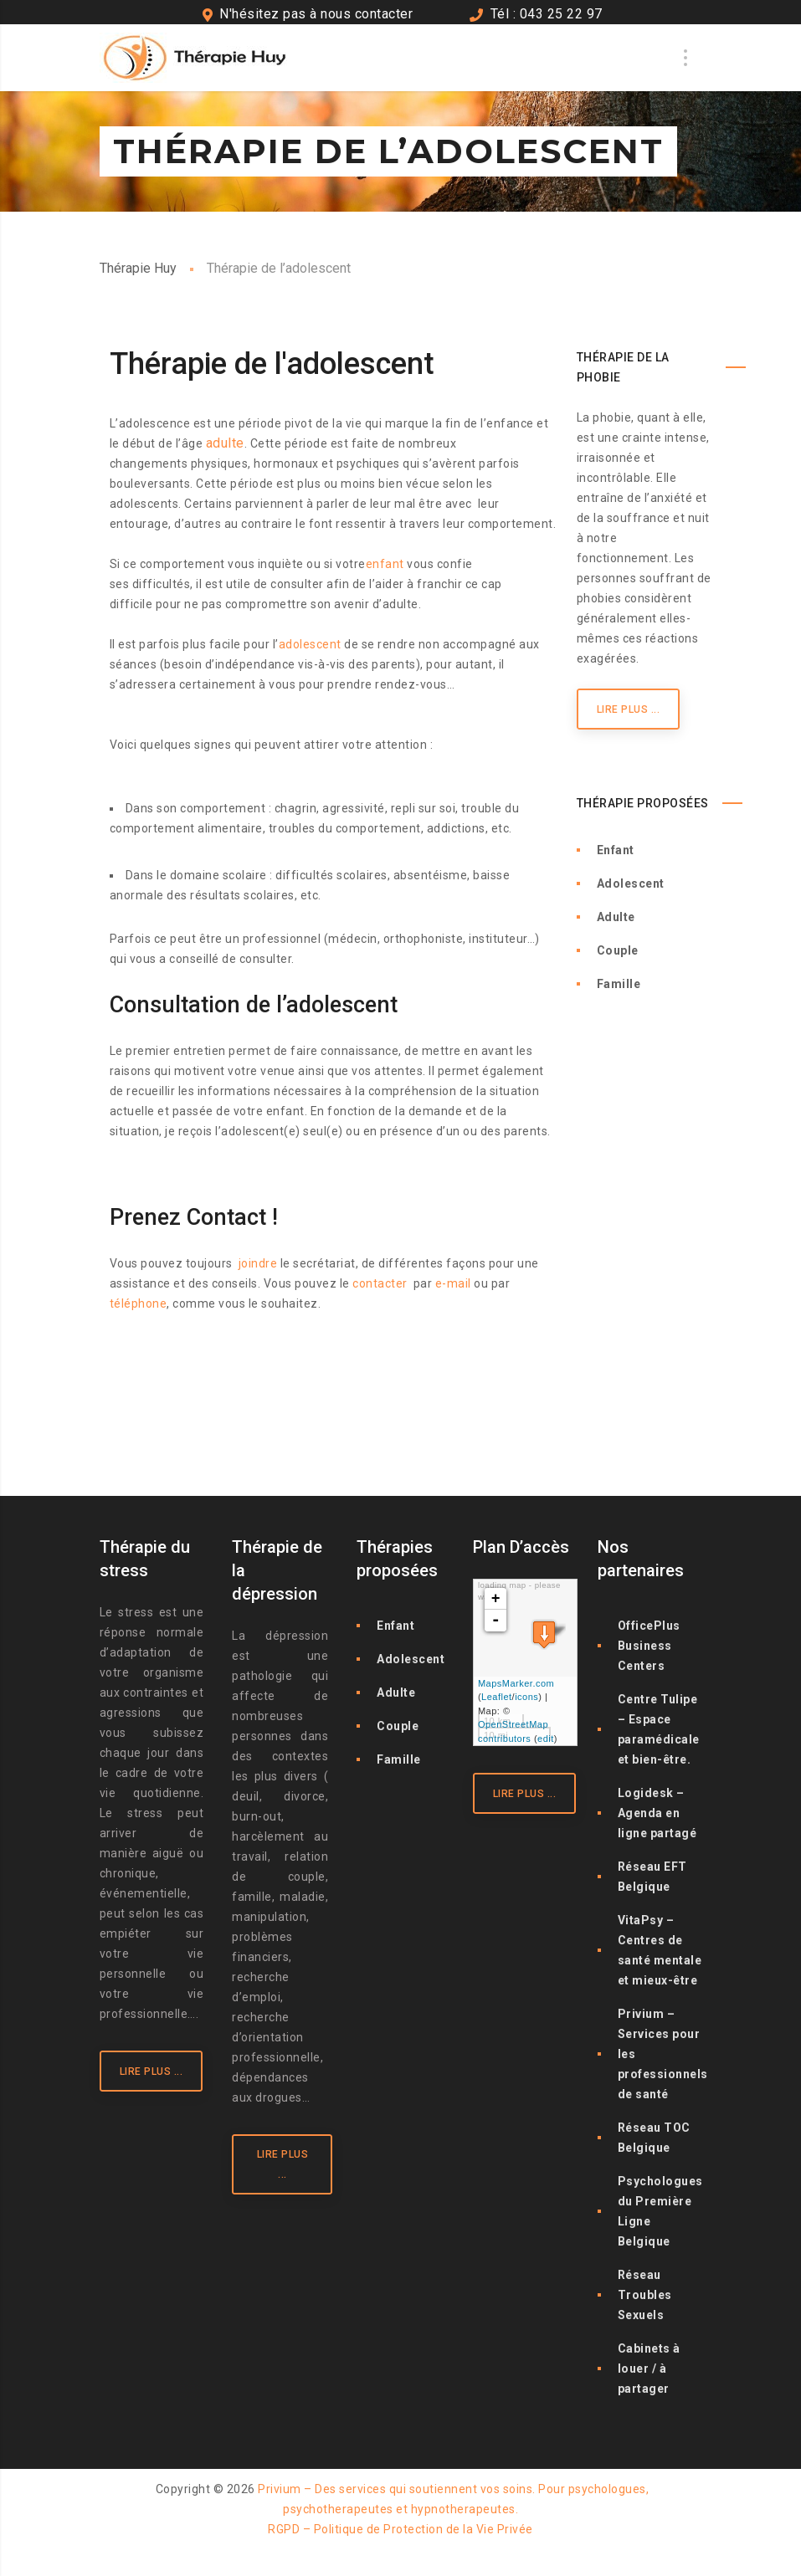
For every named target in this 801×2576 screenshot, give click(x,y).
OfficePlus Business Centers (649, 1645)
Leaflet (496, 1697)
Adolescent (631, 883)
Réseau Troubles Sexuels (645, 2295)
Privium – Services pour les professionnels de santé (663, 2054)
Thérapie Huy (138, 268)
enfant (385, 564)
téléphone (138, 1303)
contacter (380, 1283)
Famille (619, 984)
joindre (258, 1263)
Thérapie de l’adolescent (179, 1370)
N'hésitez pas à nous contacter (316, 14)
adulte (225, 443)
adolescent (310, 644)
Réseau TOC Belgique (654, 2137)
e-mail (453, 1283)
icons (526, 1697)
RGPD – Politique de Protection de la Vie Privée (400, 2529)
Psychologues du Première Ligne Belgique (660, 2211)
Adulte (616, 917)
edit (545, 1739)
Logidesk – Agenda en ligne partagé (657, 1813)
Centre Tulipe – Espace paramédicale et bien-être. (659, 1729)
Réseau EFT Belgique (652, 1876)
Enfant (615, 850)
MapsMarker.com (516, 1683)
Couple (618, 950)
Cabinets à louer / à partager (649, 2368)
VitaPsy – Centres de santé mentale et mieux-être (660, 1950)
